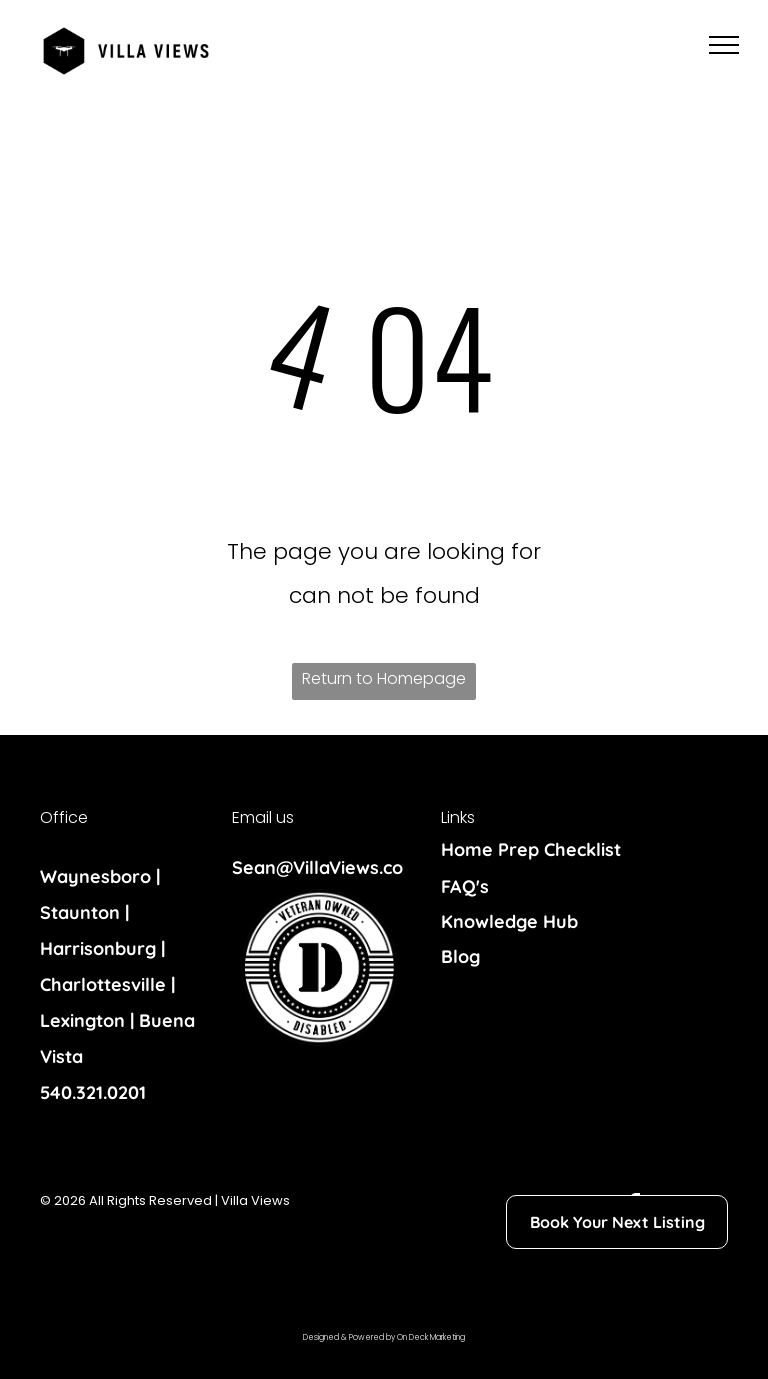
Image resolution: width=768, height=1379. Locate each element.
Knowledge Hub (509, 921)
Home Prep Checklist (531, 849)
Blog (460, 956)
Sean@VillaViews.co (317, 867)
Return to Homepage (384, 678)
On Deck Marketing (431, 1337)
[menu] (724, 45)
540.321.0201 (93, 1092)
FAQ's (465, 886)
